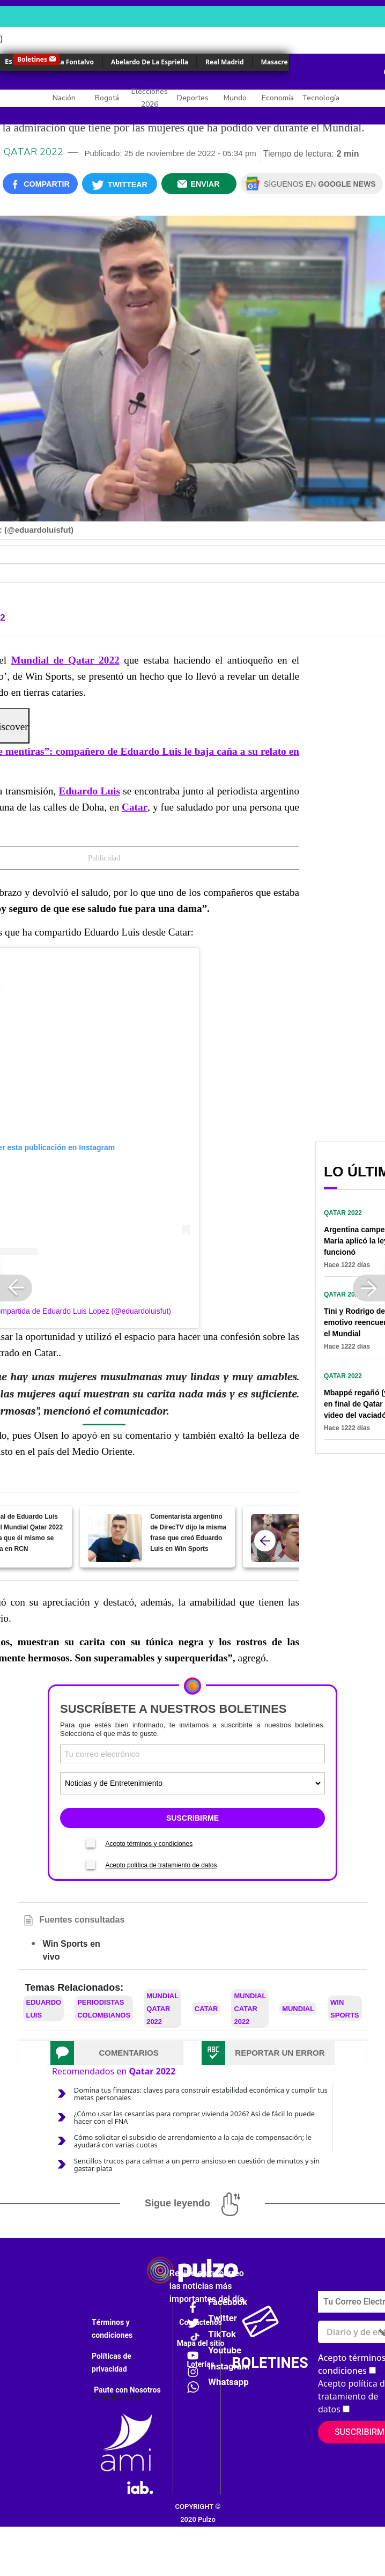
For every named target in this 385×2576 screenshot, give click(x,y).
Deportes (193, 98)
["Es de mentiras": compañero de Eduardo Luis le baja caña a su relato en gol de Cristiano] (278, 1538)
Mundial (298, 2009)
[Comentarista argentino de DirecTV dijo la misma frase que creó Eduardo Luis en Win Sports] (115, 1538)
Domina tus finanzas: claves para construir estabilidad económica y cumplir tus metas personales (201, 2093)
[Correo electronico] (192, 1754)
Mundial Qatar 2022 (162, 2009)
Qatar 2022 (33, 151)
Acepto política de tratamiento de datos (161, 1865)
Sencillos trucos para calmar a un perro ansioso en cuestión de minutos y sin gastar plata (197, 2164)
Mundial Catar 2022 (250, 2009)
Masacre (274, 62)
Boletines (32, 59)
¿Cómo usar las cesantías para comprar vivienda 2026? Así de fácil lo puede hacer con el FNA (194, 2117)
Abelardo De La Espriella (149, 62)
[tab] (116, 2053)
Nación (64, 98)
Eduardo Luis (89, 791)
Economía (278, 98)
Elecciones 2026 (149, 97)
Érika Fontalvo (71, 62)
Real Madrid (224, 62)
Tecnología (320, 98)
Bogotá (107, 98)
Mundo (235, 98)
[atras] (265, 1540)
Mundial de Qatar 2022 (65, 660)
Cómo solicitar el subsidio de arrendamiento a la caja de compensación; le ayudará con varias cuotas (193, 2140)
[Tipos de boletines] (192, 1783)
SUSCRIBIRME (192, 1818)
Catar (134, 807)
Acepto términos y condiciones (148, 1844)
